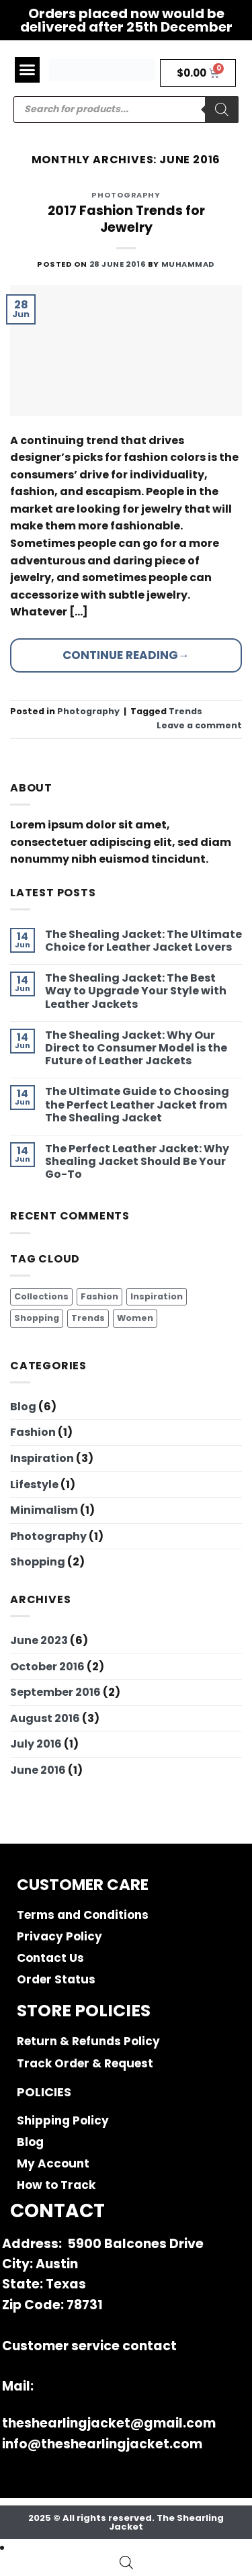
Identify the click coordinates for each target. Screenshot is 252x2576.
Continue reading (126, 655)
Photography (48, 1536)
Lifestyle (34, 1484)
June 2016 (38, 1770)
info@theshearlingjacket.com (102, 2444)
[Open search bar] (126, 2562)
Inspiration (42, 1458)
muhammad (188, 264)
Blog (23, 1406)
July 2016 (36, 1744)
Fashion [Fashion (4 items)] (99, 1296)
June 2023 (39, 1640)
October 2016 (47, 1666)
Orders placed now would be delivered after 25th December (126, 20)
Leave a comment (199, 725)
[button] (27, 70)
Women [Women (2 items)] (135, 1318)
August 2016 (45, 1718)
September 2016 (55, 1692)
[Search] (222, 109)
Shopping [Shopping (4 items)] (36, 1318)
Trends (185, 711)
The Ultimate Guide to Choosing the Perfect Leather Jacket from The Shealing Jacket (137, 1104)
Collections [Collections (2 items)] (41, 1296)
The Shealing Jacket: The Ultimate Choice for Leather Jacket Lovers (143, 940)
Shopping (37, 1562)
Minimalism (44, 1510)
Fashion (33, 1432)
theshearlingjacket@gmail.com (109, 2423)
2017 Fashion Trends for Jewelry (126, 219)
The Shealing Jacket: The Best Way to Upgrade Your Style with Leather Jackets (135, 991)
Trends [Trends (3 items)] (88, 1318)
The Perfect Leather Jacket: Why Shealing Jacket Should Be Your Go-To (137, 1161)
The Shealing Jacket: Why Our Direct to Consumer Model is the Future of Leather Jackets (136, 1048)
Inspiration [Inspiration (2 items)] (156, 1296)
